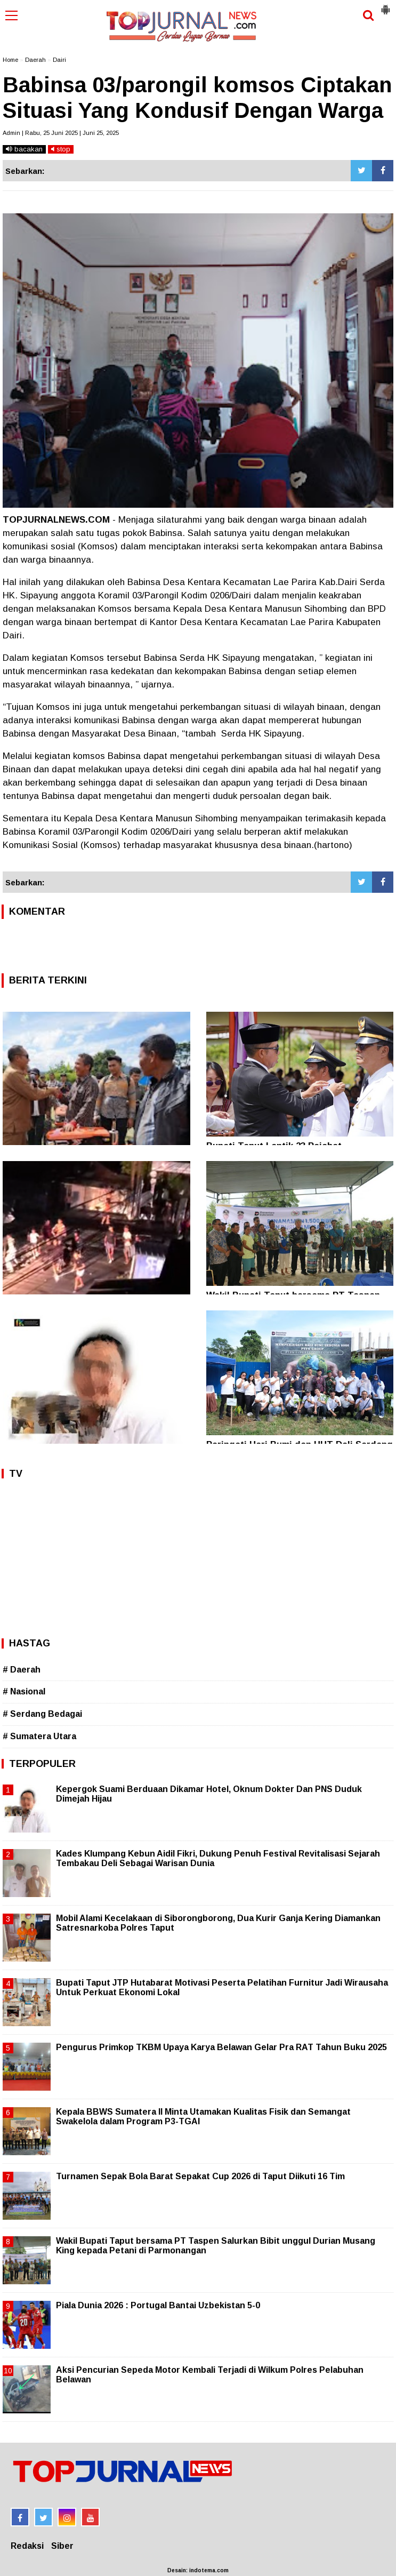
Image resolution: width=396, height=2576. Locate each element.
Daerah (35, 60)
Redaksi (27, 2545)
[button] (385, 5)
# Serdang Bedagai (42, 1713)
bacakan (24, 149)
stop (60, 149)
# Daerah (22, 1669)
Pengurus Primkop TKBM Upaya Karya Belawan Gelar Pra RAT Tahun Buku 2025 (221, 2047)
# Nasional (24, 1691)
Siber (62, 2545)
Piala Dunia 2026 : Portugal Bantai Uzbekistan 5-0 (158, 2305)
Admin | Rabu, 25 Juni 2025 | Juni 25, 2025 (61, 133)
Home (10, 60)
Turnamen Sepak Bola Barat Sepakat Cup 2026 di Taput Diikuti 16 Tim (200, 2176)
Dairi (59, 60)
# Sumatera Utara (39, 1736)
